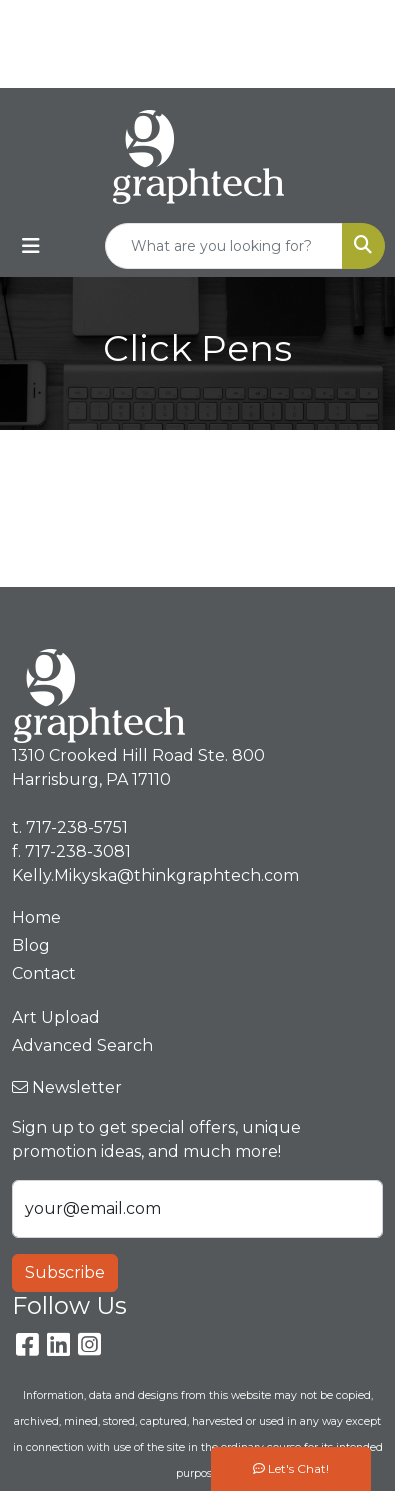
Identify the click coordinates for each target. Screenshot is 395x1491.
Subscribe (65, 1272)
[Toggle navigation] (31, 246)
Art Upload (56, 1017)
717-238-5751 (241, 21)
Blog (31, 945)
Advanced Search (82, 1045)
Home (36, 917)
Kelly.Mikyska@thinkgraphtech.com (202, 65)
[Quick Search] (224, 246)
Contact (44, 973)
